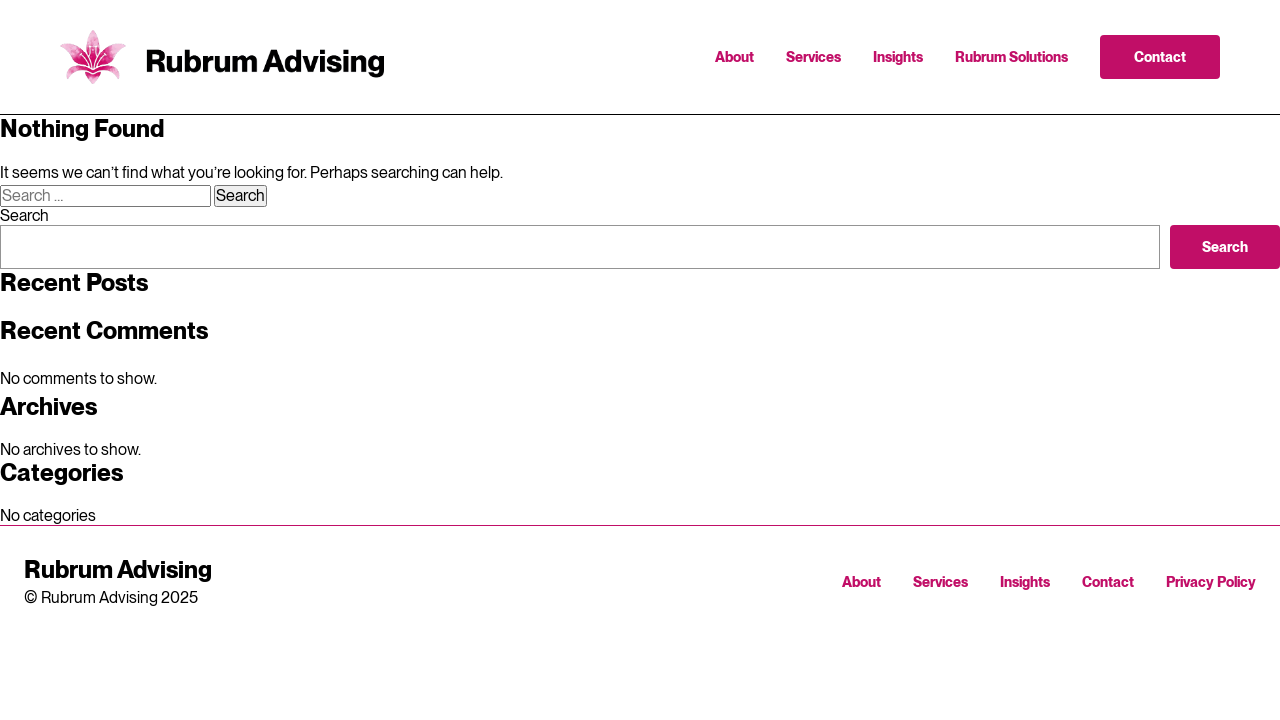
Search (24, 215)
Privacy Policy (1211, 582)
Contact (1160, 57)
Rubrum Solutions (1011, 57)
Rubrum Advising (222, 57)
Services (813, 57)
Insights (898, 57)
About (734, 57)
